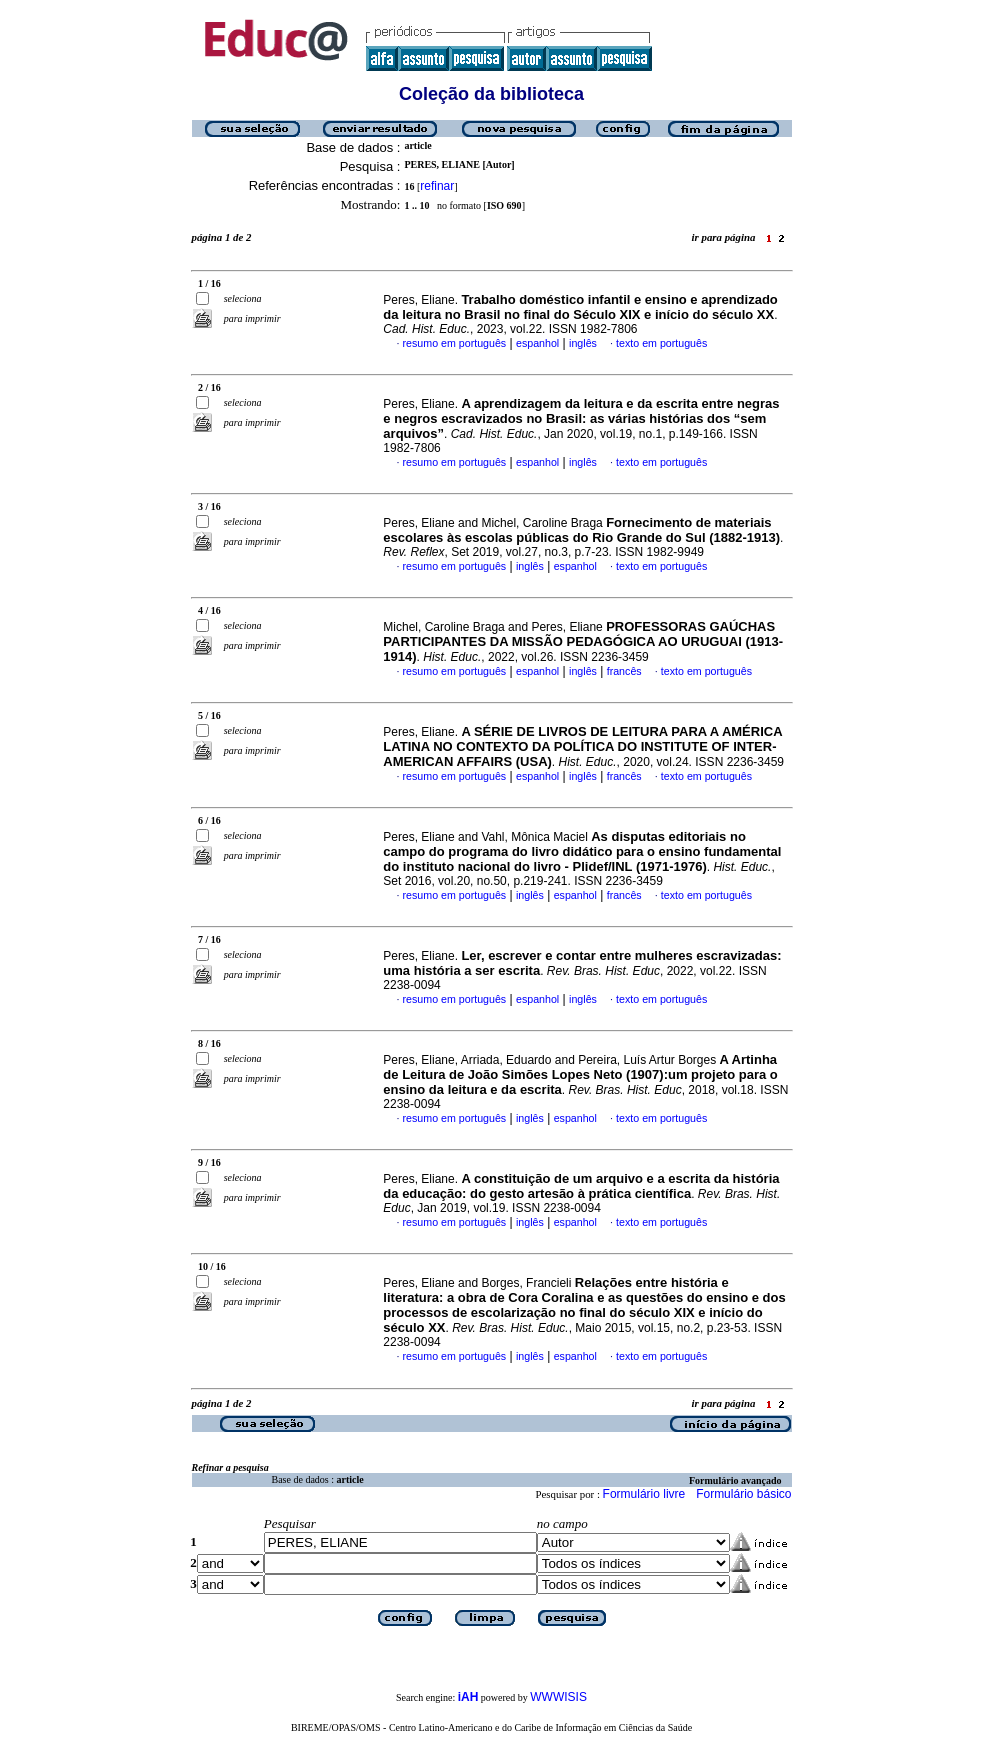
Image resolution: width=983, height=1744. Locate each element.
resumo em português (455, 343)
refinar (437, 186)
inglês (583, 343)
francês (624, 671)
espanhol (537, 343)
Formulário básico (743, 1494)
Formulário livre (644, 1494)
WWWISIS (558, 1697)
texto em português (661, 343)
